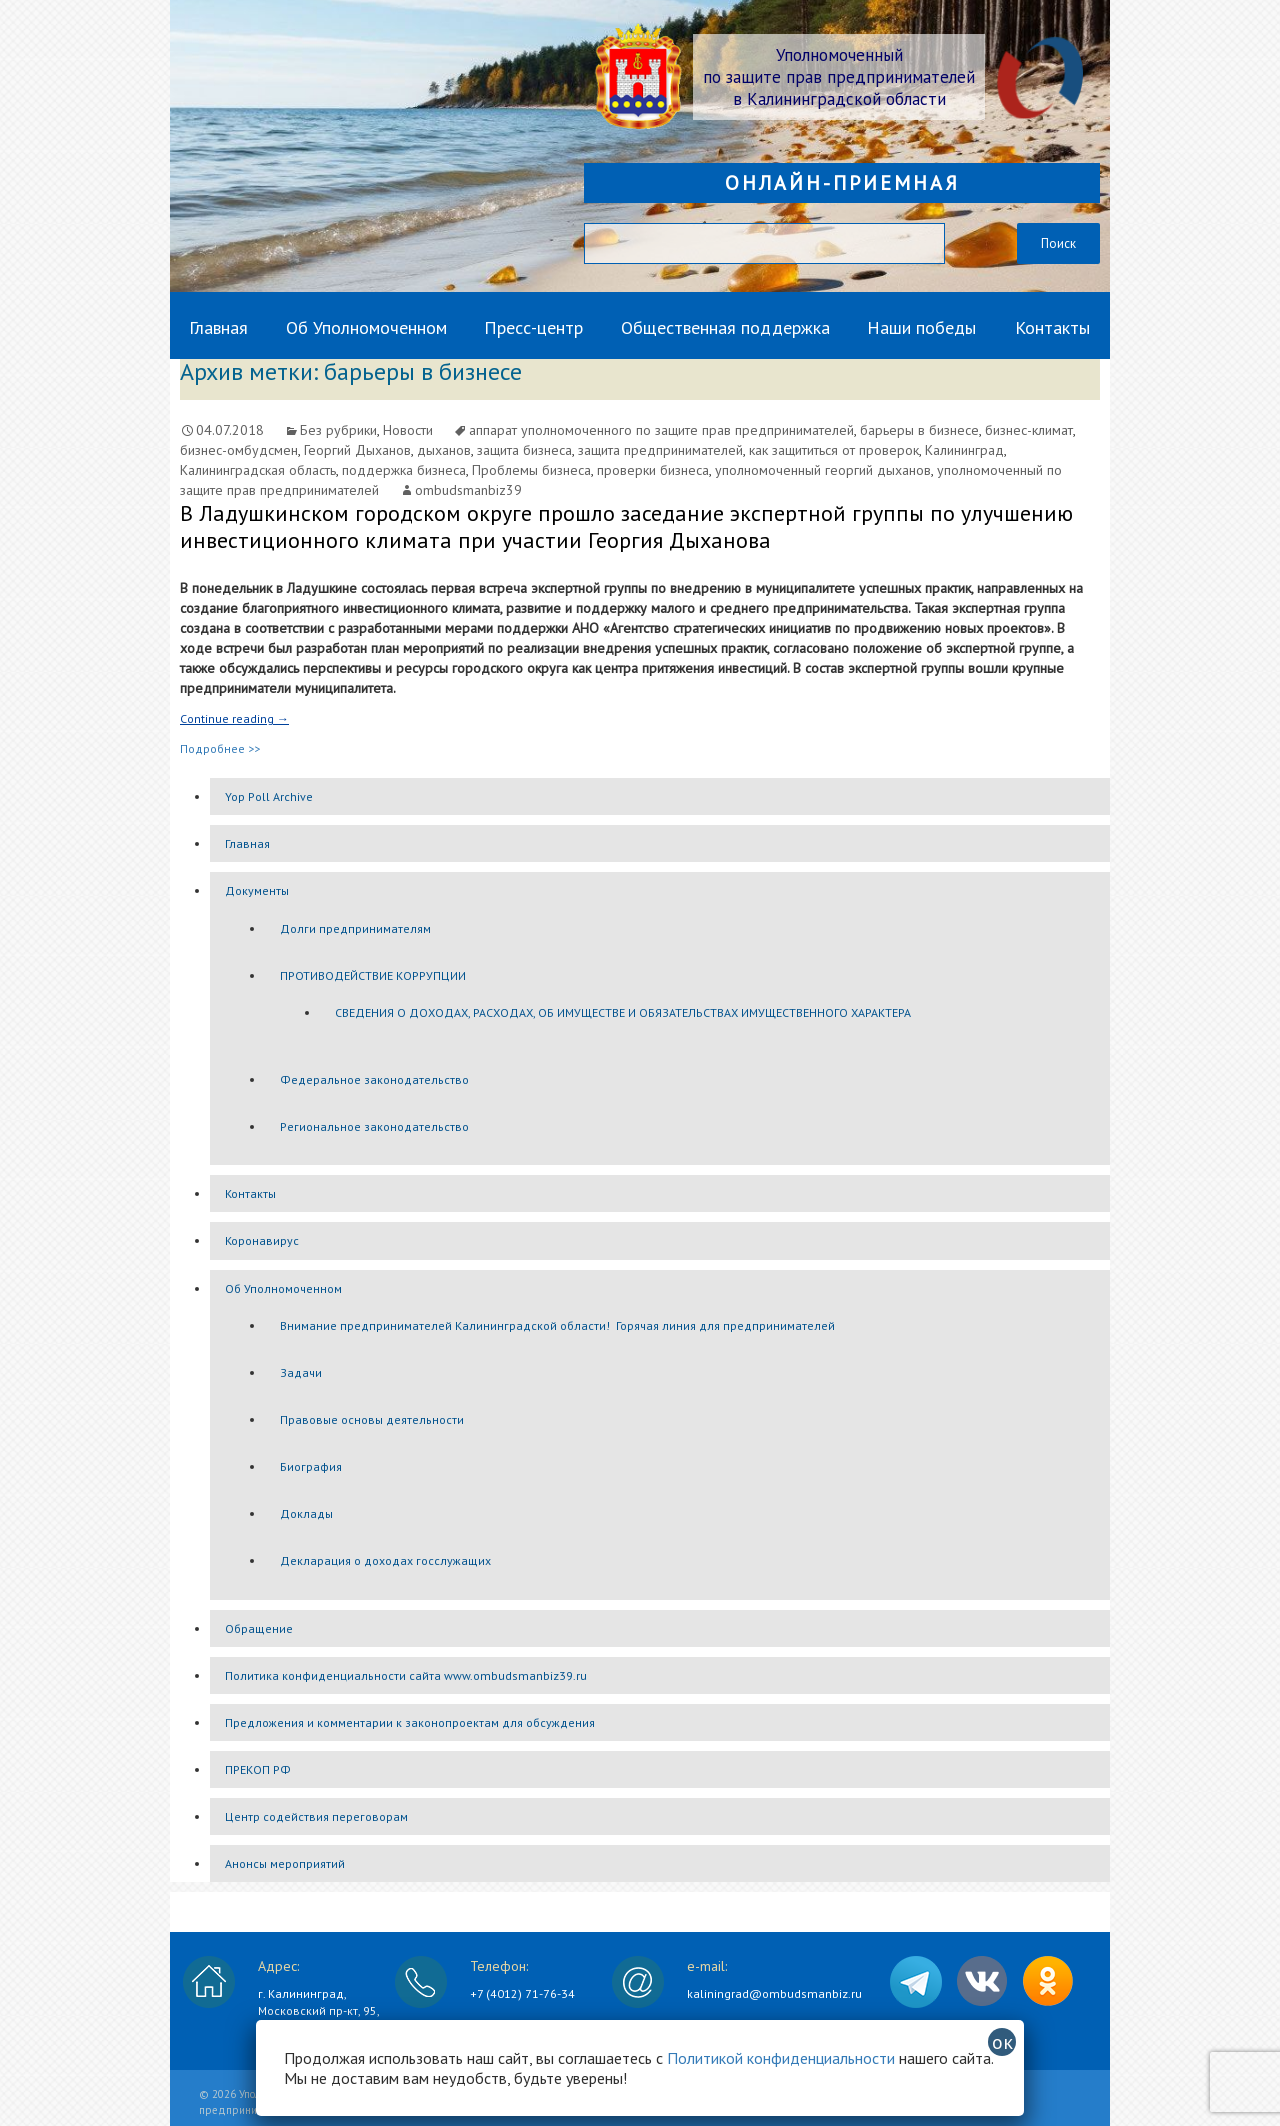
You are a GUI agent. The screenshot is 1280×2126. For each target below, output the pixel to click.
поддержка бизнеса (404, 470)
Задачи (301, 1372)
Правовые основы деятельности (372, 1419)
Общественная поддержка (725, 327)
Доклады (306, 1513)
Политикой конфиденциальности (781, 2058)
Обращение (259, 1628)
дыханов (444, 450)
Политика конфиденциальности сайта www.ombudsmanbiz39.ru (406, 1675)
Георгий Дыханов (357, 450)
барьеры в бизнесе (919, 430)
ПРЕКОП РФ (258, 1769)
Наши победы (921, 327)
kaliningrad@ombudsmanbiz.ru (774, 1993)
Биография (311, 1466)
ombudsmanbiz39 (468, 490)
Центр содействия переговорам (316, 1816)
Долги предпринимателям (355, 928)
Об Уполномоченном (366, 327)
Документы (257, 890)
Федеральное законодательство (374, 1079)
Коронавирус (262, 1240)
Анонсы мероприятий (285, 1863)
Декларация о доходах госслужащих (385, 1560)
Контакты (1052, 327)
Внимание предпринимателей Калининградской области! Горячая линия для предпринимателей (557, 1325)
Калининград (964, 450)
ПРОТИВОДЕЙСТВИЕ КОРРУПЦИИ (373, 975)
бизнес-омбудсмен (239, 450)
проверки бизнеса (653, 470)
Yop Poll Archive (269, 796)
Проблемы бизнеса (531, 470)
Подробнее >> (220, 748)
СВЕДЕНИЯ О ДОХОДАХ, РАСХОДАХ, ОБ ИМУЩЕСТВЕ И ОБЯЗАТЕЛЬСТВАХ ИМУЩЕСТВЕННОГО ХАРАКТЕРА (623, 1012)
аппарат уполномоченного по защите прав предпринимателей (661, 430)
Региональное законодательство (374, 1126)
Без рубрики (338, 430)
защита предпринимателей (660, 450)
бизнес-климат (1029, 430)
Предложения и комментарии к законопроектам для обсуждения (410, 1722)
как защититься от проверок (834, 450)
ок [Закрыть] (1002, 2042)
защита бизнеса (524, 450)
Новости (408, 430)
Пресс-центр (533, 327)
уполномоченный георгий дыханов (823, 470)
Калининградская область (258, 470)
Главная (218, 327)
